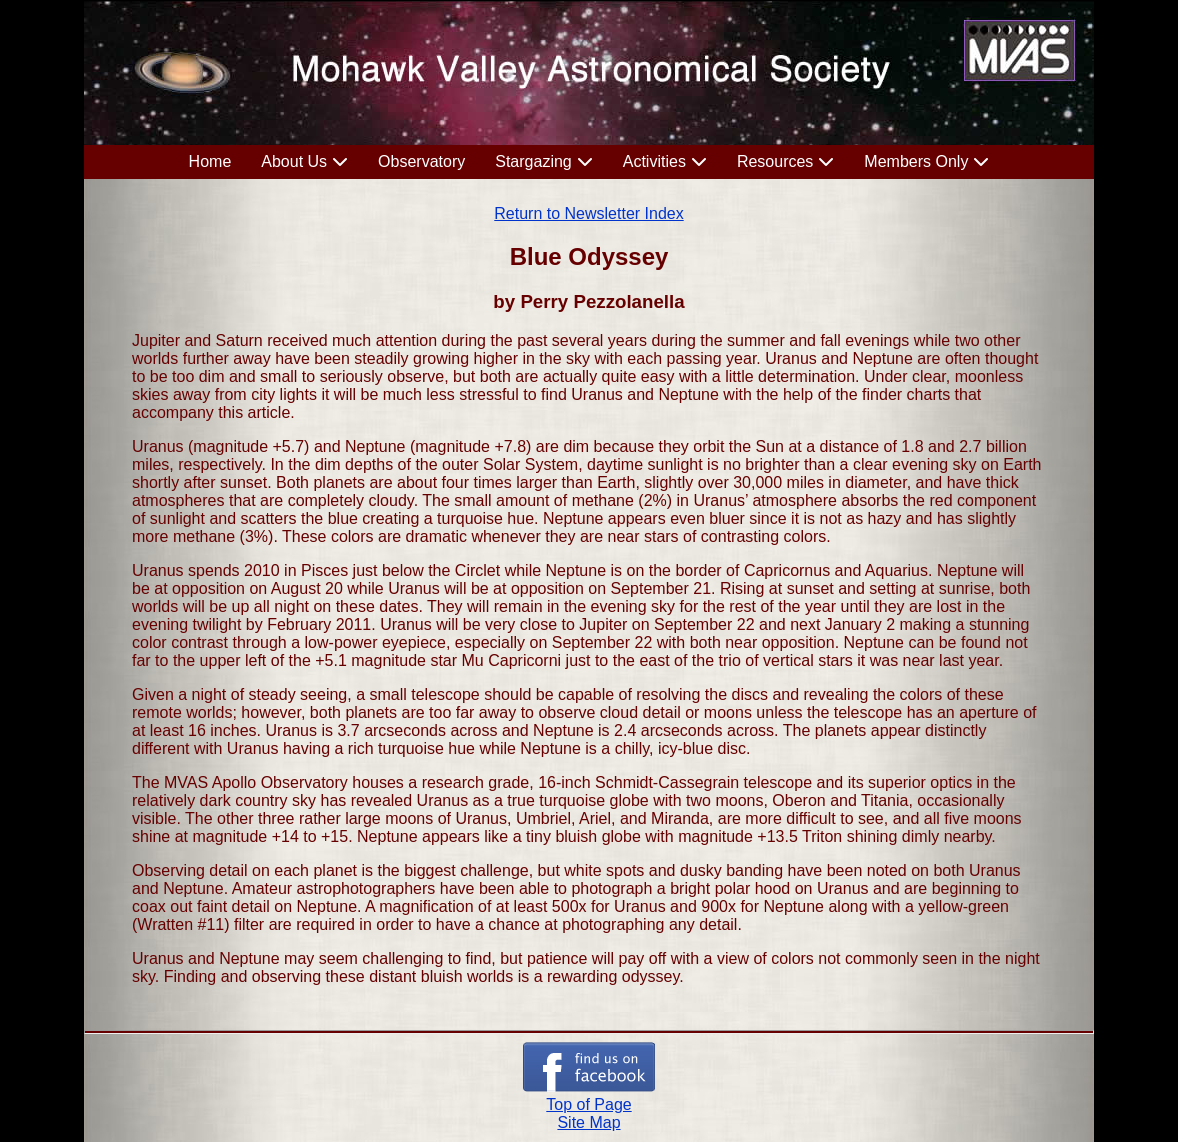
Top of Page (588, 1104)
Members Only (916, 161)
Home (210, 161)
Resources (775, 161)
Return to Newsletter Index (588, 213)
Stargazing (533, 161)
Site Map (588, 1122)
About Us (294, 161)
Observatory (421, 161)
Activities (654, 161)
